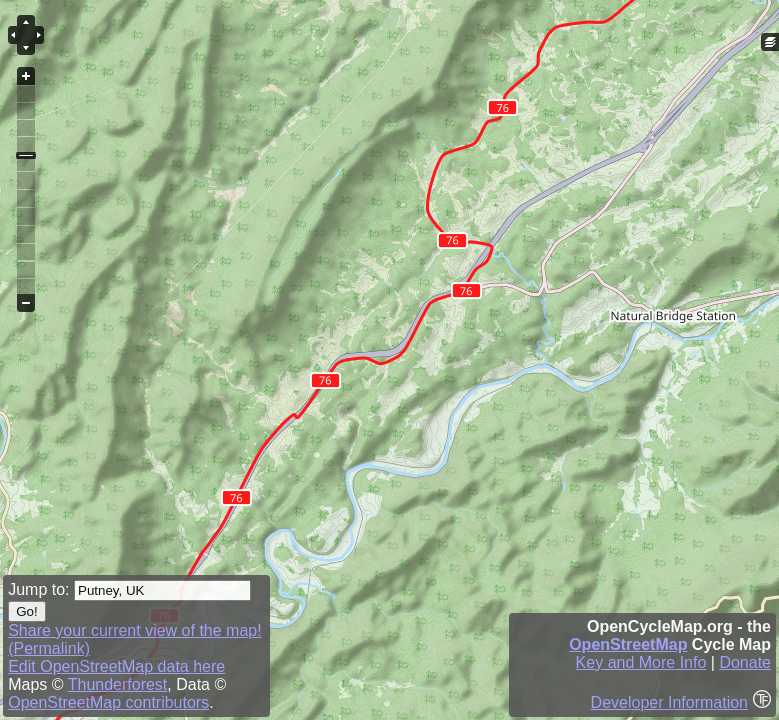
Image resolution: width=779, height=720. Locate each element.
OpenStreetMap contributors (108, 702)
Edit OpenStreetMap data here (116, 666)
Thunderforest (118, 684)
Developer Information (669, 702)
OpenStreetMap (628, 644)
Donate (745, 662)
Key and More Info (641, 662)
